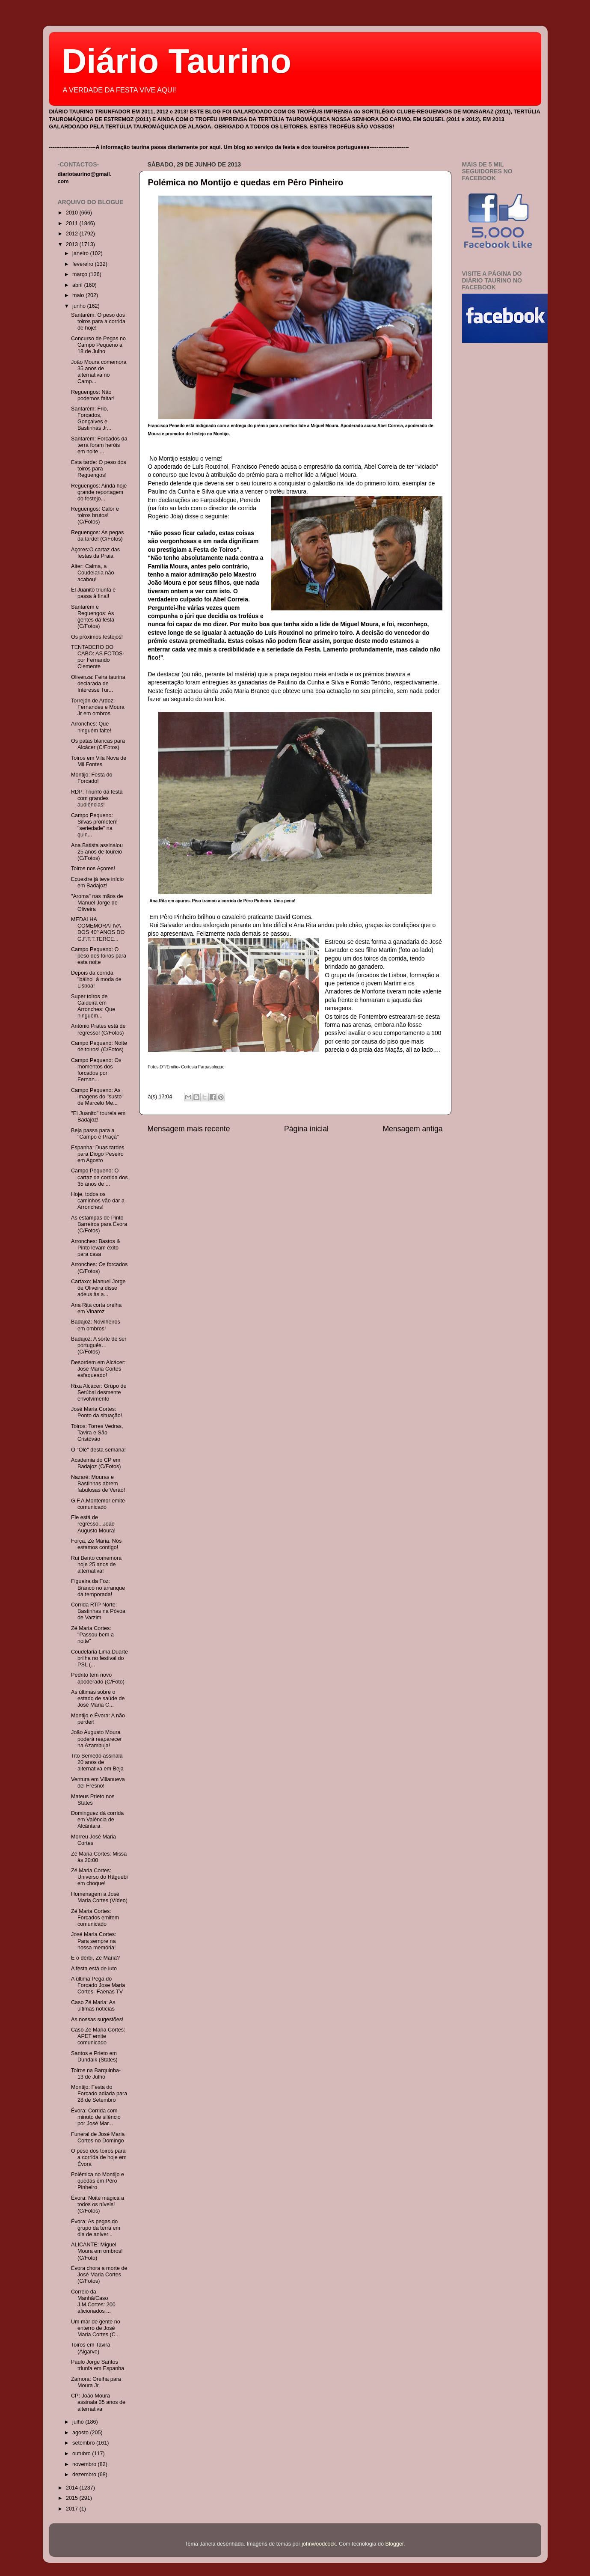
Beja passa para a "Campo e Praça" (95, 1133)
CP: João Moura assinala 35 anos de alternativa (98, 2402)
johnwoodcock (319, 2544)
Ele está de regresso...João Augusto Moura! (93, 1523)
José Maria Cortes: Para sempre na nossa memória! (93, 1940)
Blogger (394, 2544)
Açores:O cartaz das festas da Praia (95, 553)
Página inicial (306, 1128)
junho (79, 306)
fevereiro (83, 264)
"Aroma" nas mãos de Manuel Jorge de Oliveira (97, 902)
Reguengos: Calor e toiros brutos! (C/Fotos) (95, 515)
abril (78, 285)
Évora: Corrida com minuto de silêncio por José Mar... (96, 2117)
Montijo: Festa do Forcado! (92, 778)
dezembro (85, 2475)
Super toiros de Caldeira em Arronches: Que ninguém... (93, 1006)
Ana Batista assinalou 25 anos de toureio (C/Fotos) (97, 851)
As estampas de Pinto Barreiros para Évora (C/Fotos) (99, 1224)
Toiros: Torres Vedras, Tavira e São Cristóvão (97, 1432)
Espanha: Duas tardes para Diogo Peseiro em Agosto (98, 1154)
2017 (73, 2509)
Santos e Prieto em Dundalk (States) (94, 2056)
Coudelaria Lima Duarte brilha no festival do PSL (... (99, 1658)
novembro (85, 2464)
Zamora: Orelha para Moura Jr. (96, 2382)
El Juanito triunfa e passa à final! (93, 593)
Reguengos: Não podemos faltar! (93, 395)
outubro (82, 2454)
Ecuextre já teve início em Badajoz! (97, 882)
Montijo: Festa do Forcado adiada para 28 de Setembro (99, 2093)
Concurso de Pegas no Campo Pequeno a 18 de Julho (98, 345)
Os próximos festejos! (97, 637)
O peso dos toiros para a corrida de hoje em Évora (99, 2157)
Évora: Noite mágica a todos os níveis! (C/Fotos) (97, 2204)
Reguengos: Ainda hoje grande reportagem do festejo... (99, 492)
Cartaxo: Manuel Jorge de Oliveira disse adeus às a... (98, 1288)
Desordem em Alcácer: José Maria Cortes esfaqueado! (98, 1368)
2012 (73, 234)
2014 (73, 2488)
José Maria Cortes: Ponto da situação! (96, 1412)
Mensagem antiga (412, 1128)
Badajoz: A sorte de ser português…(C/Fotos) (99, 1345)
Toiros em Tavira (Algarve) (90, 2348)
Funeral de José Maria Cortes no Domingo (98, 2137)
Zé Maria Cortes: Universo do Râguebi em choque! (99, 1877)
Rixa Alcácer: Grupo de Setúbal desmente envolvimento (99, 1392)
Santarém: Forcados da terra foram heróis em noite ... (99, 445)
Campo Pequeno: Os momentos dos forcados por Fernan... (96, 1070)
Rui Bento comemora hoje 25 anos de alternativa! (96, 1564)
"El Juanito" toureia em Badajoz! (98, 1116)
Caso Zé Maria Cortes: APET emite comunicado (98, 2036)
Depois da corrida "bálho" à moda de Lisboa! (96, 979)
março (80, 274)
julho (78, 2422)
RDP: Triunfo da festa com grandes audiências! (96, 798)
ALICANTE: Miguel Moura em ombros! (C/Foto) (97, 2251)
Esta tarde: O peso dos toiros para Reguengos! (98, 468)
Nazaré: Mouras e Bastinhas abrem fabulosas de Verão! (98, 1483)
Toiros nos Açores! (93, 869)
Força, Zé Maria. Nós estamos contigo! (96, 1544)
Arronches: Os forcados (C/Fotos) (99, 1267)
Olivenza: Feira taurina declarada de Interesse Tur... (98, 683)
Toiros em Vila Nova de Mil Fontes (98, 761)
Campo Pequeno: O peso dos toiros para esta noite (98, 955)
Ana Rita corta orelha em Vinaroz (96, 1308)
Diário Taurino (176, 61)
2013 (73, 244)
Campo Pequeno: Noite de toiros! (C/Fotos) (99, 1046)
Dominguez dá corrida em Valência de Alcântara (97, 1819)
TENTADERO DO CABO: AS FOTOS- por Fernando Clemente (98, 656)
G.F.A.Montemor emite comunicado (98, 1504)
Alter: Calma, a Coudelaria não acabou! (92, 572)
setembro (84, 2443)
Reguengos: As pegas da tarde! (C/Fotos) (97, 535)
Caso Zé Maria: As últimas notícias (93, 2005)
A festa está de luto (94, 1969)
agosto (81, 2433)
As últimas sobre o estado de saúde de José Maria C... (98, 1698)
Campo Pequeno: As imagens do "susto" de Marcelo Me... (97, 1096)
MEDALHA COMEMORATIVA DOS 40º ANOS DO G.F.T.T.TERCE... (98, 929)
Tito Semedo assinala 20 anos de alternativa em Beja (97, 1762)
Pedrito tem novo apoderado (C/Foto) (98, 1678)
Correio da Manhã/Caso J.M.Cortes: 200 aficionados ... (93, 2301)
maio (79, 295)
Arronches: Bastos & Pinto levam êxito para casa (95, 1247)
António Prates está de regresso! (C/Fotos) (98, 1029)
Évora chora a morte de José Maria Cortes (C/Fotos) (99, 2274)
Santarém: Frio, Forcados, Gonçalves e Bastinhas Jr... (91, 418)
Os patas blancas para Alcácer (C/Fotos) (98, 744)
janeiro (81, 253)
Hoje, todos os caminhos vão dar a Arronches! (98, 1200)
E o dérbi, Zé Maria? (95, 1958)
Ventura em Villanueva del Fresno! (98, 1782)
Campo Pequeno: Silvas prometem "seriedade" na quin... (94, 825)
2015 (73, 2498)
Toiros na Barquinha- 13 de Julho (96, 2073)
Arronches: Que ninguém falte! (91, 727)
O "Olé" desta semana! (98, 1450)
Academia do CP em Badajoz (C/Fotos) (96, 1463)
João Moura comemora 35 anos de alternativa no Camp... (99, 371)
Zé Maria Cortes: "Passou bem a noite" (92, 1634)
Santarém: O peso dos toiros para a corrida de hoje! (98, 321)
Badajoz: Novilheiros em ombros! (95, 1325)
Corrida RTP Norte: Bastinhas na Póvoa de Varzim (98, 1611)
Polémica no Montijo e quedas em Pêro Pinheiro (246, 182)
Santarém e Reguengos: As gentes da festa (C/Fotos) (92, 616)
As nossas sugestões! (97, 2020)
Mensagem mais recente (189, 1128)
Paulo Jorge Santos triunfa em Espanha (97, 2365)
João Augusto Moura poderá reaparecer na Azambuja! (96, 1738)
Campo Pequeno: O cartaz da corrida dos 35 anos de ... (99, 1177)
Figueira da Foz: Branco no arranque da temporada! (98, 1587)
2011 (73, 223)
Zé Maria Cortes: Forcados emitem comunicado (95, 1917)
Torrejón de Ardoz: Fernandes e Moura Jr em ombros (98, 707)
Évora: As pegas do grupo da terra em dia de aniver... (95, 2228)
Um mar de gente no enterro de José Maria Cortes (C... (95, 2328)
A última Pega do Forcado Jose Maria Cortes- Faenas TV (98, 1985)
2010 (73, 213)
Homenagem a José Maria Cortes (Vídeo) (99, 1897)
